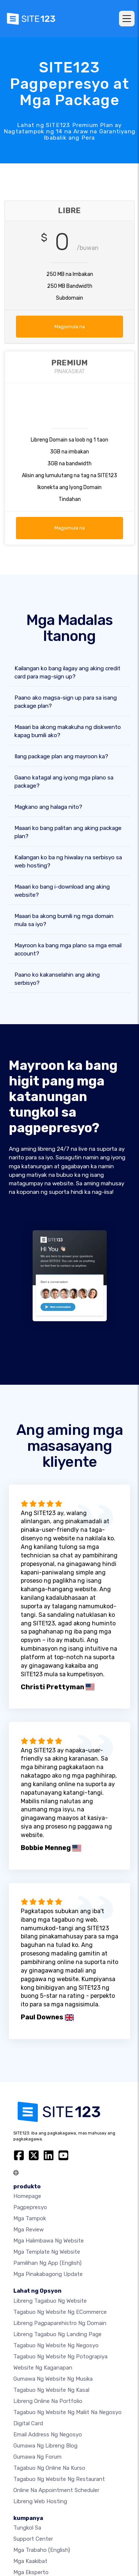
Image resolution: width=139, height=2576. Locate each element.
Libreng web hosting (40, 2501)
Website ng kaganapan (42, 2367)
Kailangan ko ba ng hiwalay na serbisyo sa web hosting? (68, 861)
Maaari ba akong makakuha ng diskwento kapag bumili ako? (67, 731)
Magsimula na (69, 326)
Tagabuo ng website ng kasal (51, 2390)
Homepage (27, 2196)
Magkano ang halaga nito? (48, 807)
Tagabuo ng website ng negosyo (56, 2345)
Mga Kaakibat (30, 2561)
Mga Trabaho (41, 2550)
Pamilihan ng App (47, 2263)
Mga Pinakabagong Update (48, 2274)
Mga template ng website (46, 2251)
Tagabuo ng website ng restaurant (59, 2479)
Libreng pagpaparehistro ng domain (59, 2323)
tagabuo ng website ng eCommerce (60, 2312)
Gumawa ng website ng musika (53, 2378)
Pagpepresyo (30, 2207)
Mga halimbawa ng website (48, 2240)
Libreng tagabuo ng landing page (57, 2334)
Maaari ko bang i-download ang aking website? (62, 890)
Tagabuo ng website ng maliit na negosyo (67, 2412)
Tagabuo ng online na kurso (49, 2468)
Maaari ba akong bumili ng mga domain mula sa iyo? (63, 920)
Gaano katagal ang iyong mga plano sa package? (63, 781)
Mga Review (28, 2229)
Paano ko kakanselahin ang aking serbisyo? (57, 978)
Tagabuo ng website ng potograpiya (60, 2356)
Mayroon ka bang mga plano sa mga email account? (68, 949)
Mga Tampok (29, 2218)
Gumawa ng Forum (37, 2456)
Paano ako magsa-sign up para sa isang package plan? (65, 701)
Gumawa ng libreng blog (45, 2445)
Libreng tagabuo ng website (50, 2300)
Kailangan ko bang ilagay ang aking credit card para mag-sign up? (67, 672)
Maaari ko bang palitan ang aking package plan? (68, 832)
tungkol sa (27, 2527)
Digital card (28, 2423)
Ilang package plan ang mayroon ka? (61, 756)
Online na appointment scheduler (56, 2490)
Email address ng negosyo (47, 2434)
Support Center (33, 2539)
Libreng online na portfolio (47, 2401)
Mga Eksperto (31, 2572)
